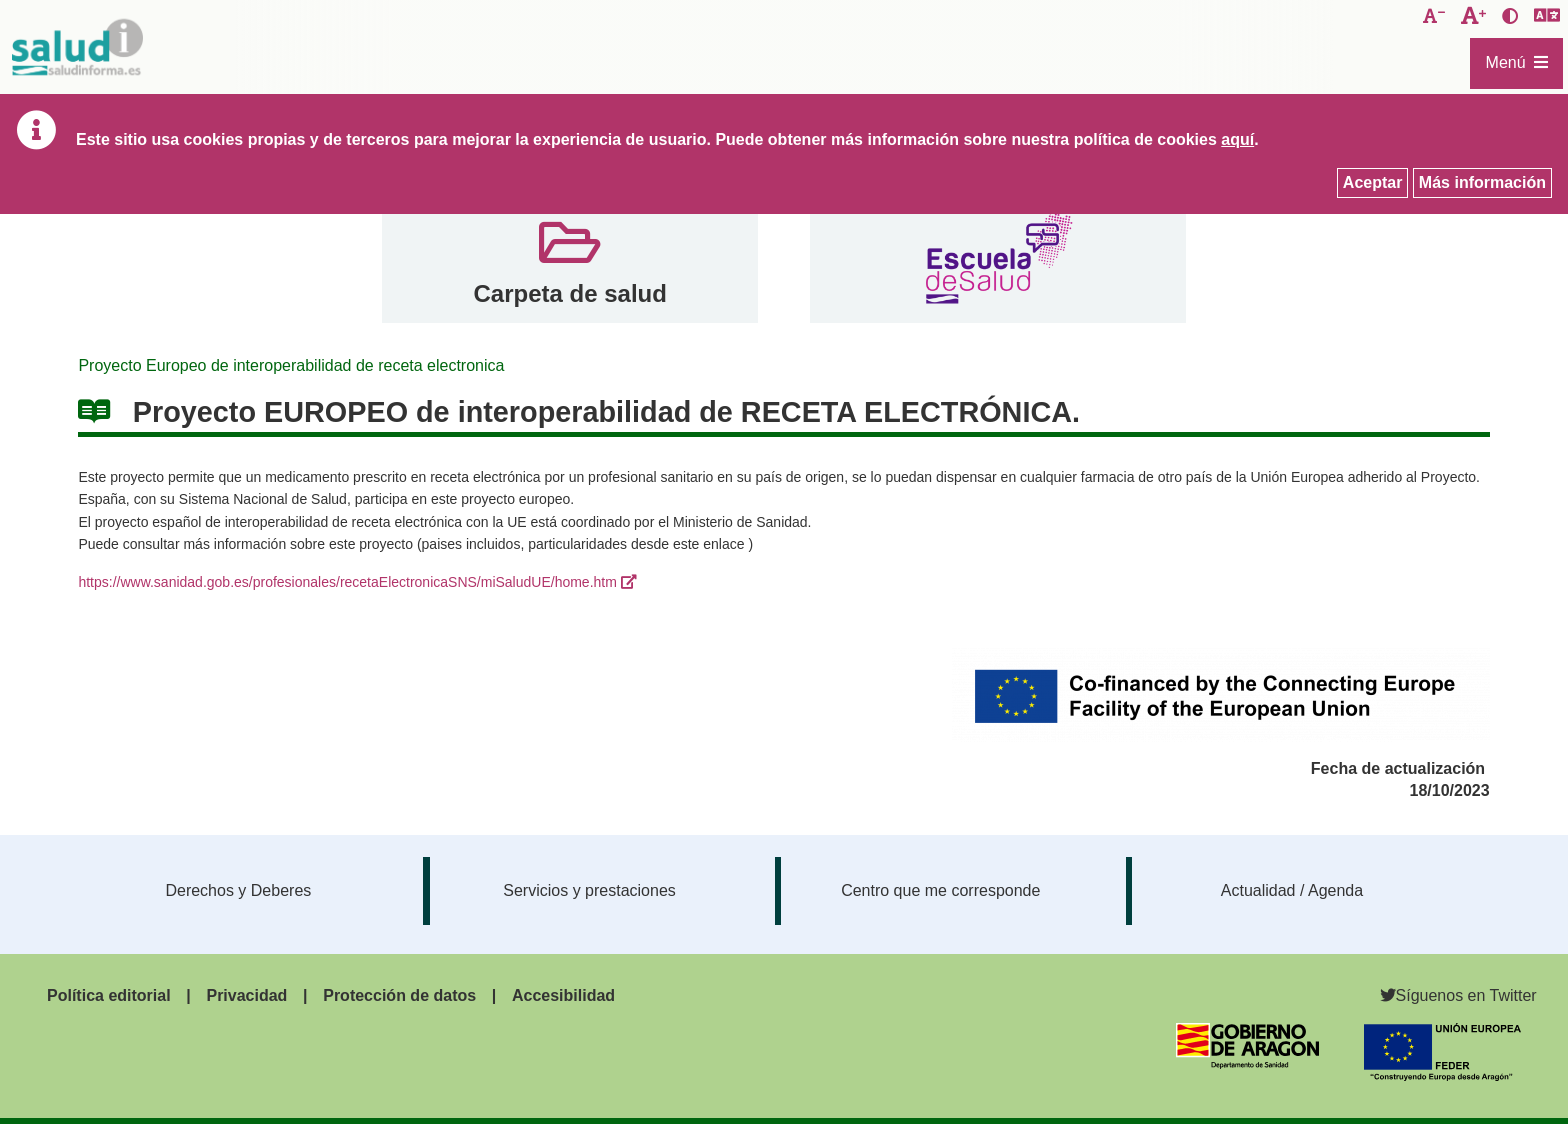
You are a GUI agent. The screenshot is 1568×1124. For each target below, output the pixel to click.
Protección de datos (399, 995)
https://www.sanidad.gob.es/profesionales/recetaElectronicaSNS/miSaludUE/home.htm (347, 582)
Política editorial (109, 995)
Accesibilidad (563, 995)
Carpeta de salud (569, 293)
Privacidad (246, 995)
